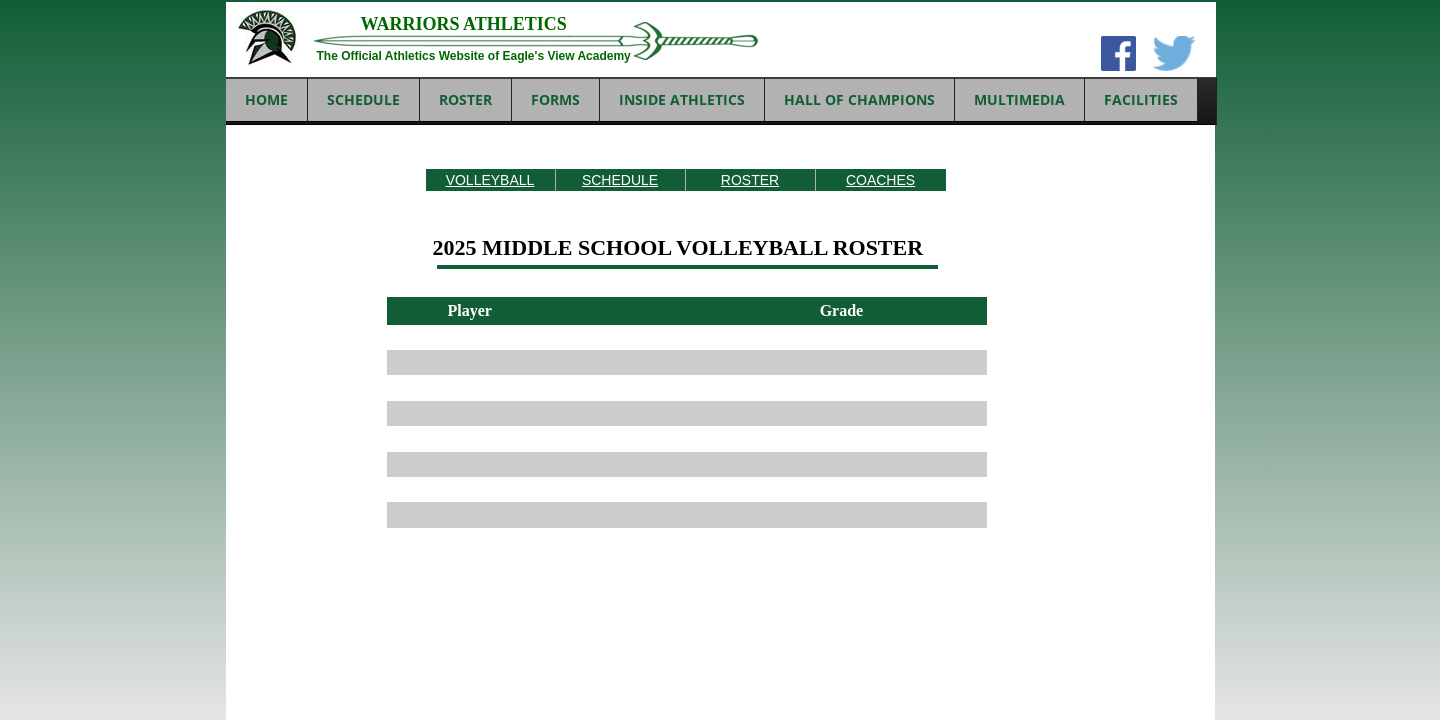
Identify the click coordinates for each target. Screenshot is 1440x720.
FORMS (555, 99)
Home (266, 99)
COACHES (880, 180)
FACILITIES (1141, 99)
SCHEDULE (620, 180)
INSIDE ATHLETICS (682, 99)
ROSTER (750, 180)
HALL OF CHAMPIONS (859, 99)
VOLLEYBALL (490, 180)
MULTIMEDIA (1019, 99)
